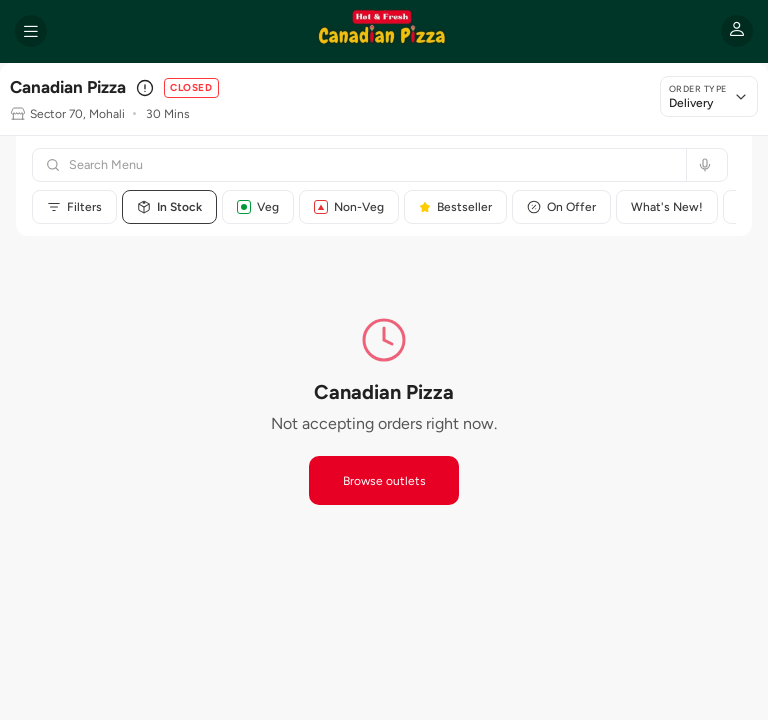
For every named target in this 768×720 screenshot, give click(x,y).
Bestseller (455, 207)
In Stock (169, 207)
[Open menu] (31, 31)
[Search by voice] (702, 165)
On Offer (561, 207)
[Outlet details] (145, 88)
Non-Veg (349, 207)
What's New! (667, 207)
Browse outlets (384, 481)
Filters (74, 207)
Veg (258, 207)
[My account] (737, 31)
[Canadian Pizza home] (383, 31)
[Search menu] (371, 165)
